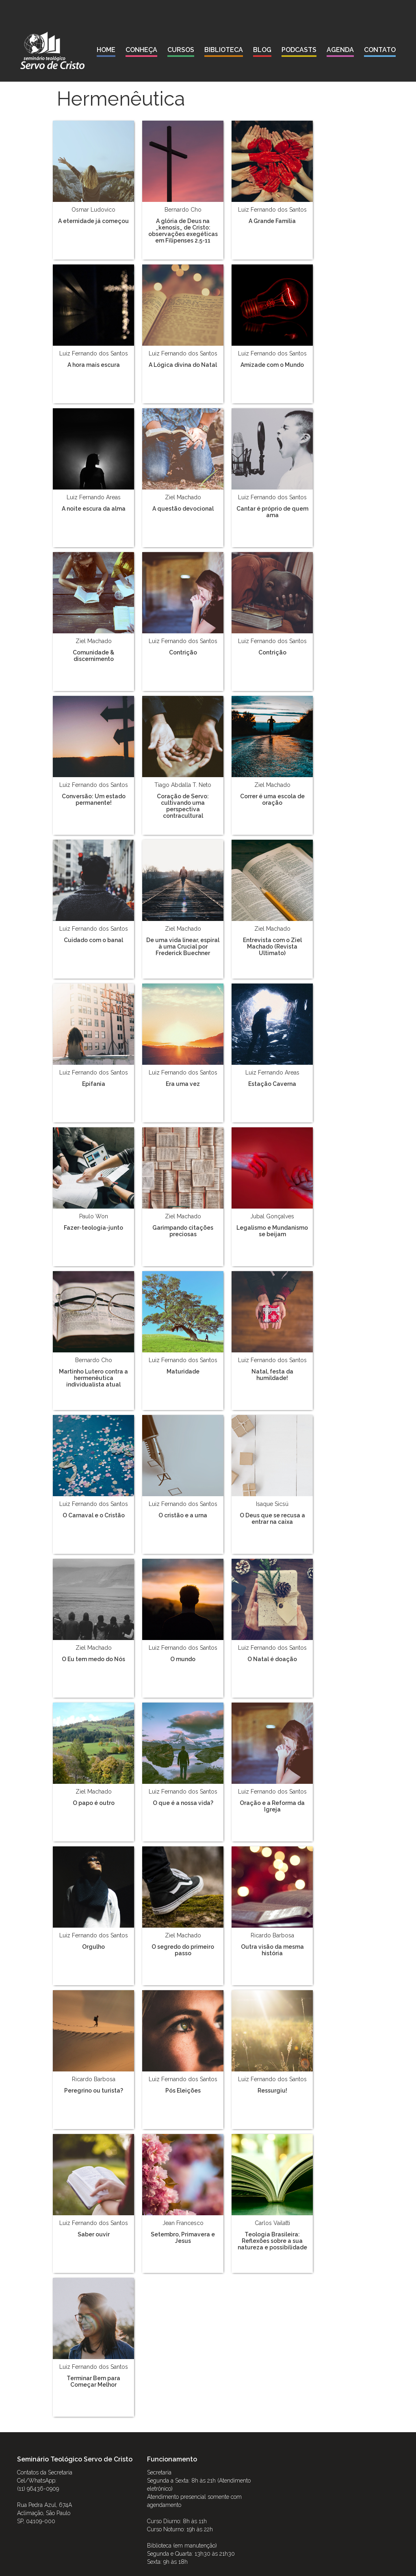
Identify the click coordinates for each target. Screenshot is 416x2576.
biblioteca (223, 50)
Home (106, 50)
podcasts (299, 50)
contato (380, 50)
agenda (340, 50)
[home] (52, 50)
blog (262, 50)
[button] (141, 51)
